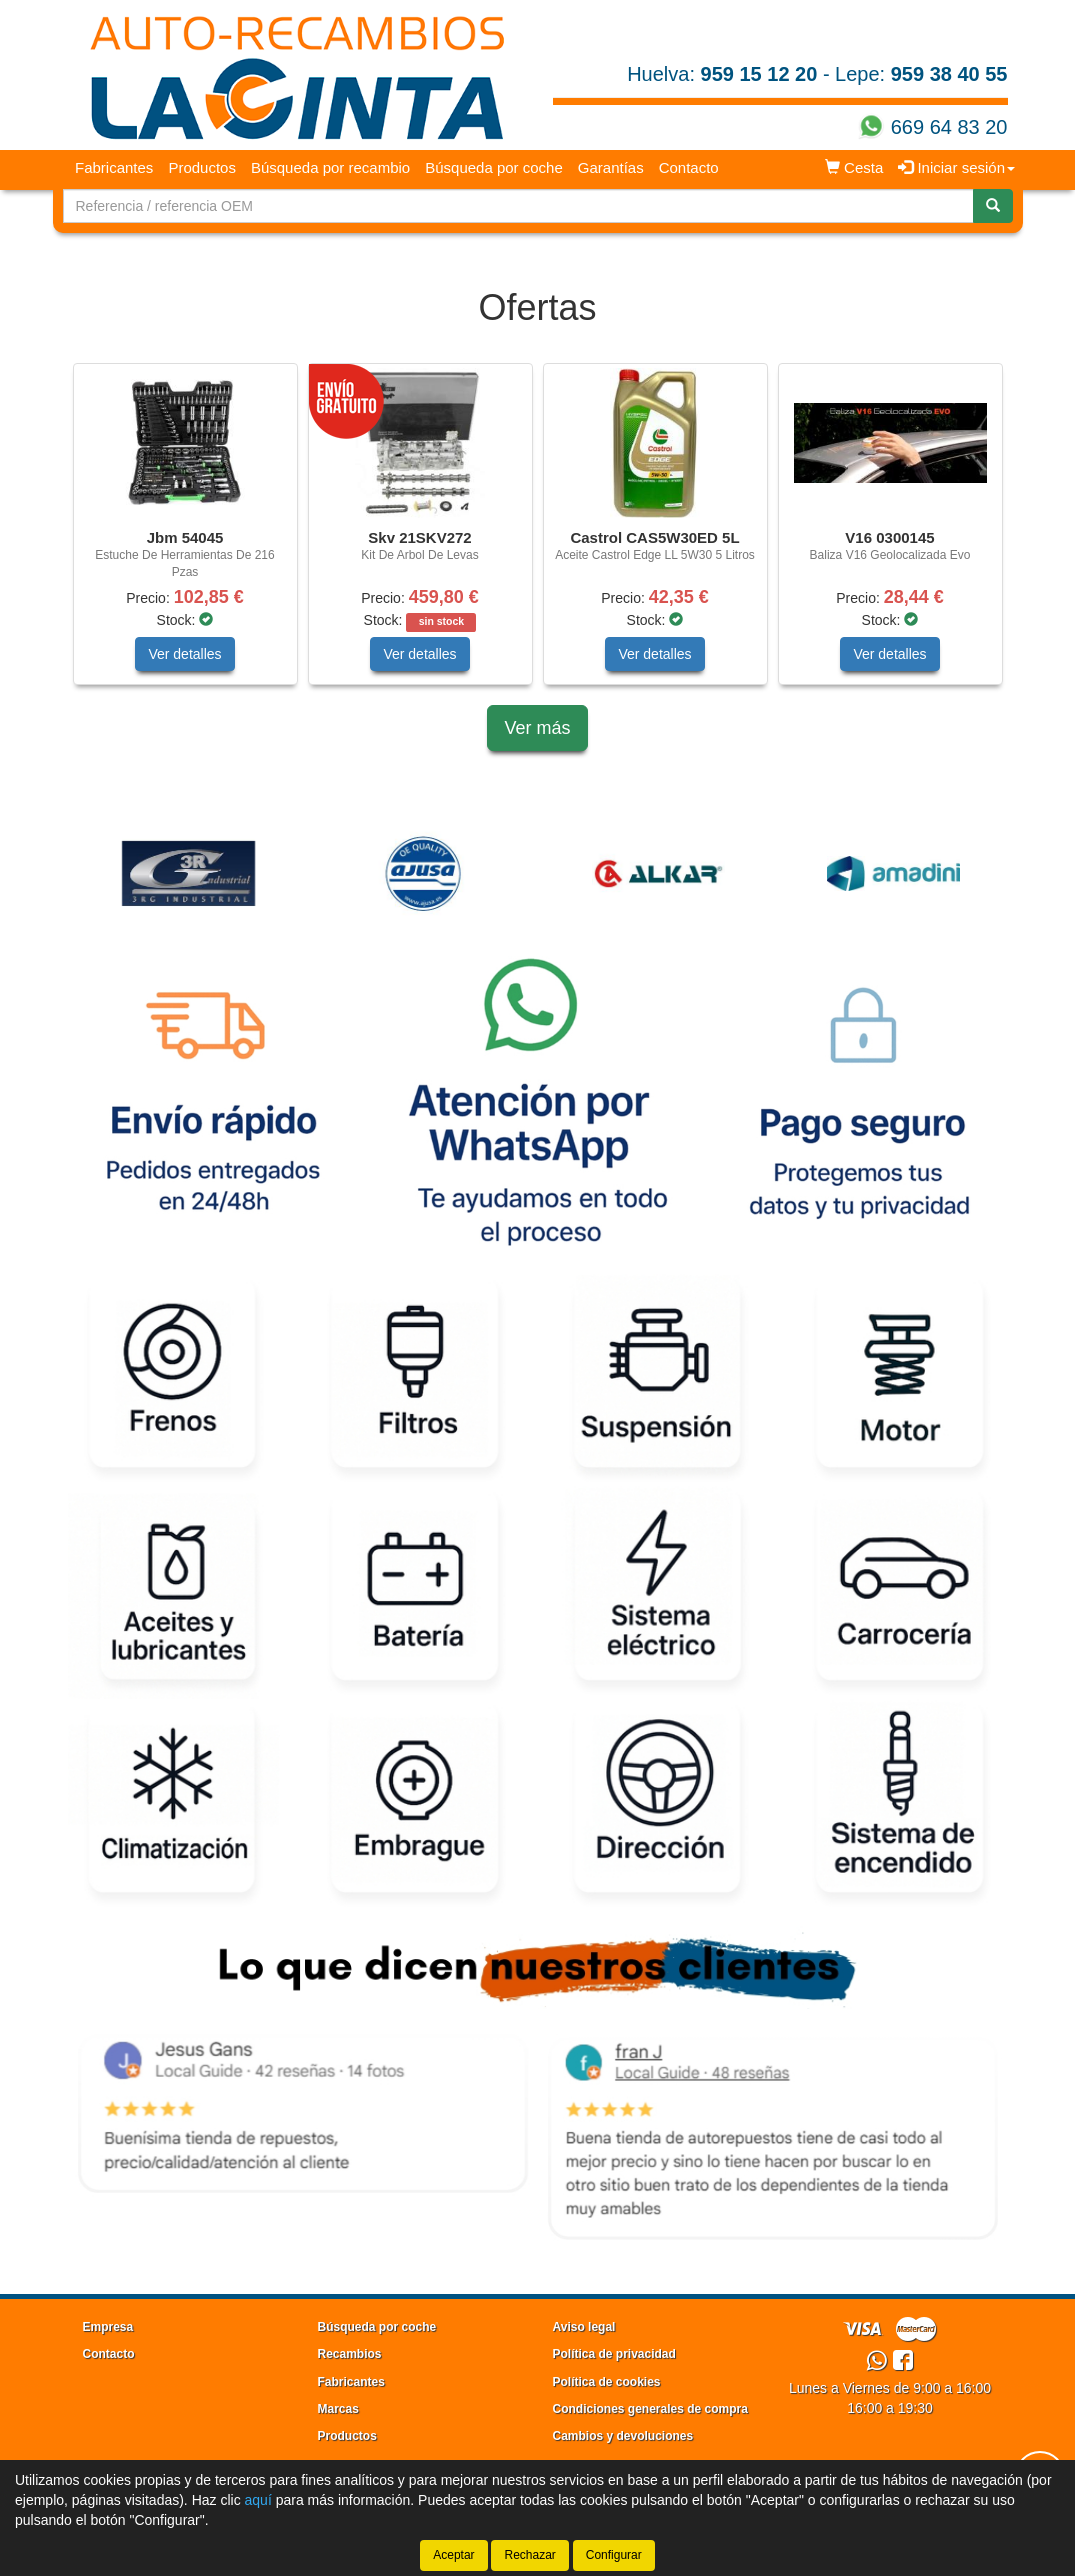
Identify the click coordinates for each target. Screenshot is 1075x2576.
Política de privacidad (614, 2354)
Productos (202, 167)
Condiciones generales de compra (650, 2409)
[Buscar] (993, 206)
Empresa (108, 2327)
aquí (258, 2500)
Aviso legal (584, 2327)
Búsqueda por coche (494, 167)
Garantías (611, 167)
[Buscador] (518, 206)
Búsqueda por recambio (330, 167)
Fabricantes (114, 167)
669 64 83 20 (949, 127)
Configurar (614, 2555)
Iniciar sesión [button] (956, 167)
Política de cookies (607, 2382)
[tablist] (538, 534)
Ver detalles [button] (184, 654)
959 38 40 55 (949, 74)
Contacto (689, 167)
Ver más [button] (537, 728)
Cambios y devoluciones (623, 2436)
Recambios (350, 2354)
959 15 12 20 (759, 74)
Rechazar (529, 2555)
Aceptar (453, 2555)
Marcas (338, 2409)
